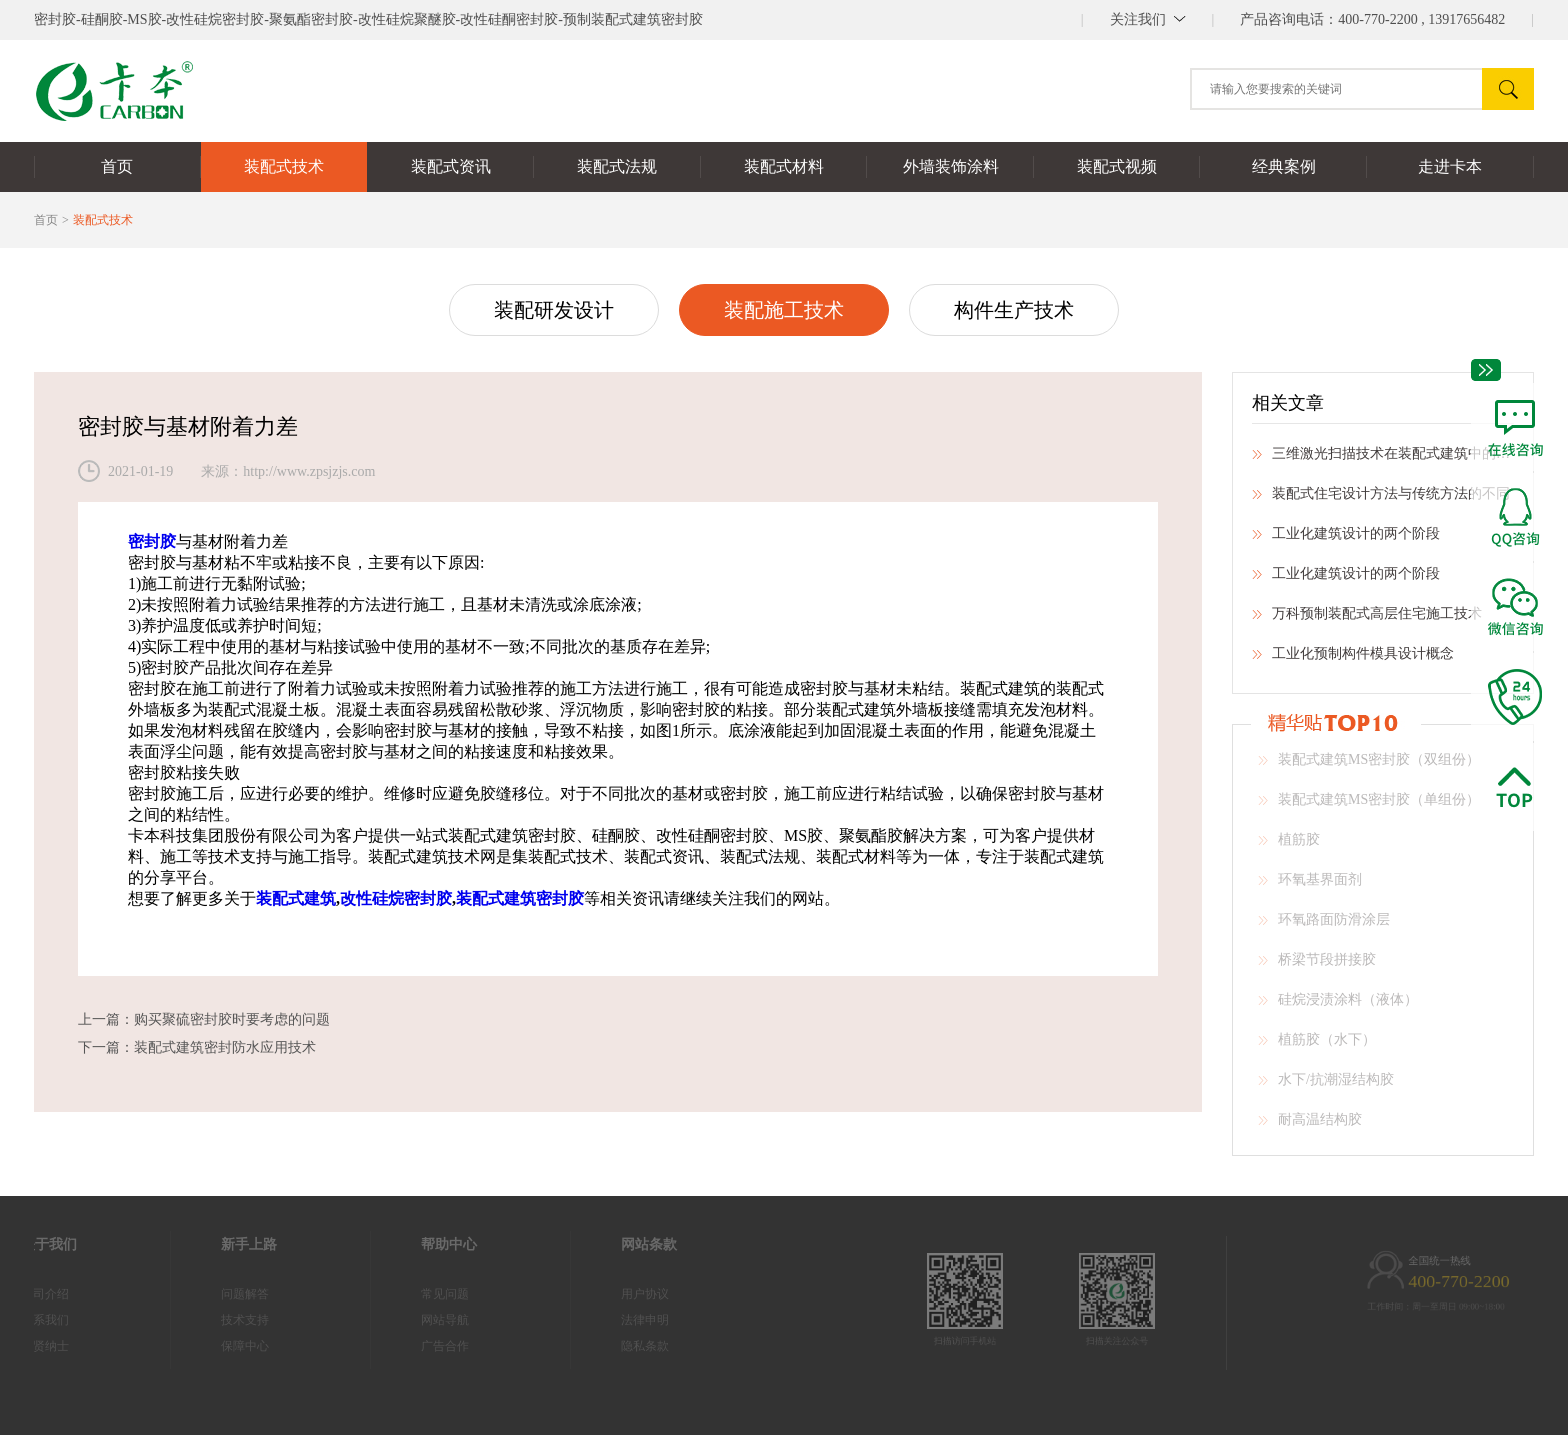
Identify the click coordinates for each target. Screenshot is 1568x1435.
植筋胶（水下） (1317, 1046)
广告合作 (418, 1346)
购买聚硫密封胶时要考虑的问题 (232, 1019)
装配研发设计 (554, 310)
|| (1148, 19)
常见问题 (418, 1294)
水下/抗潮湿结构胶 (1326, 1086)
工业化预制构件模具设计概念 (1353, 660)
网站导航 (418, 1320)
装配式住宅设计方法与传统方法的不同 (1381, 500)
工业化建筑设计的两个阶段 (1346, 540)
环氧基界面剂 (1310, 886)
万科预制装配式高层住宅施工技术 (1367, 620)
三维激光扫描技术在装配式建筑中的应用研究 (1383, 460)
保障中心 (218, 1346)
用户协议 (618, 1294)
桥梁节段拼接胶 (1317, 966)
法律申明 (618, 1320)
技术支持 (218, 1320)
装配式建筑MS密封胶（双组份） (1369, 766)
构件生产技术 (1014, 310)
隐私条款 (618, 1346)
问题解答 (218, 1294)
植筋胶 (1289, 846)
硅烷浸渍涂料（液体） (1338, 1006)
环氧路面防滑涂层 (1324, 926)
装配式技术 (103, 220)
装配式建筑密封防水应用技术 (225, 1047)
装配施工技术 (784, 310)
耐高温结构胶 (1310, 1126)
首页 (46, 220)
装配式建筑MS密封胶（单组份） (1369, 806)
